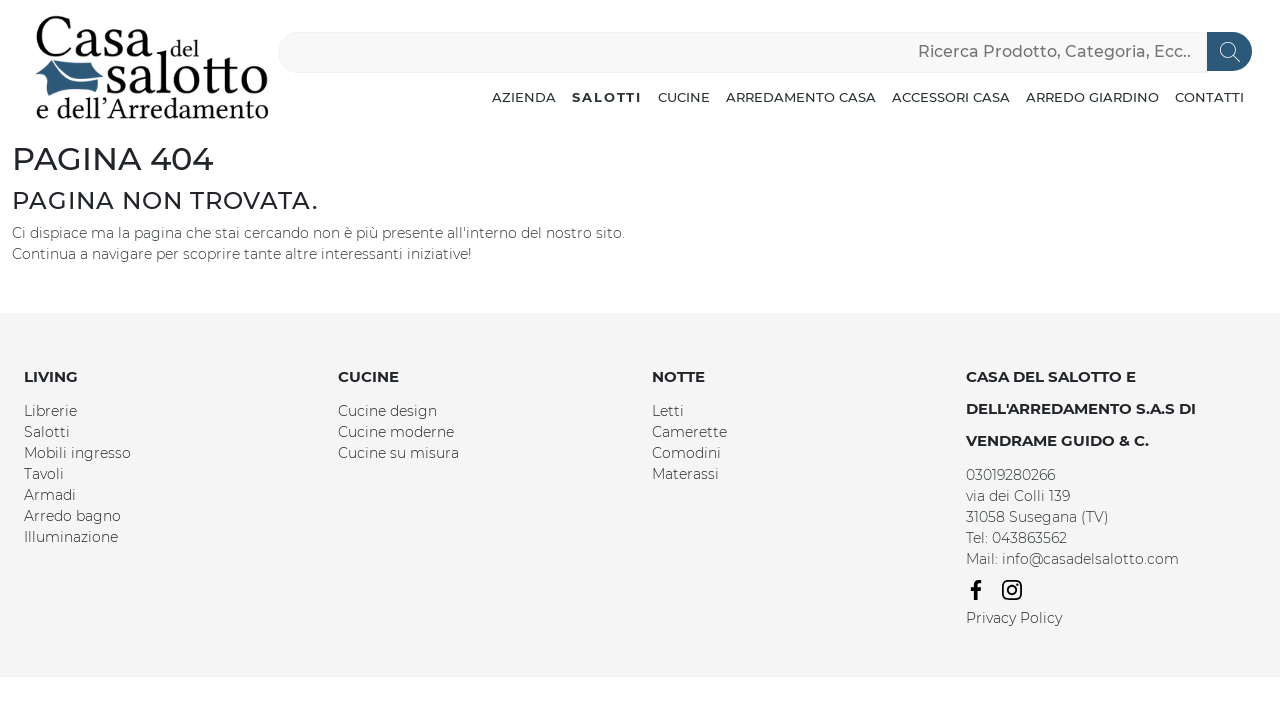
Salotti (607, 97)
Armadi (50, 495)
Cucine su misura (398, 453)
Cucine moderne (396, 432)
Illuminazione (71, 537)
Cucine (684, 97)
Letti (668, 411)
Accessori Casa (951, 97)
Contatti (1209, 97)
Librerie (50, 411)
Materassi (685, 474)
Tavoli (44, 474)
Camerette (689, 432)
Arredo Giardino (1092, 97)
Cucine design (387, 411)
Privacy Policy (1014, 618)
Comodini (686, 453)
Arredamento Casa (801, 97)
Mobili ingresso (77, 453)
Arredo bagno (72, 516)
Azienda (524, 97)
